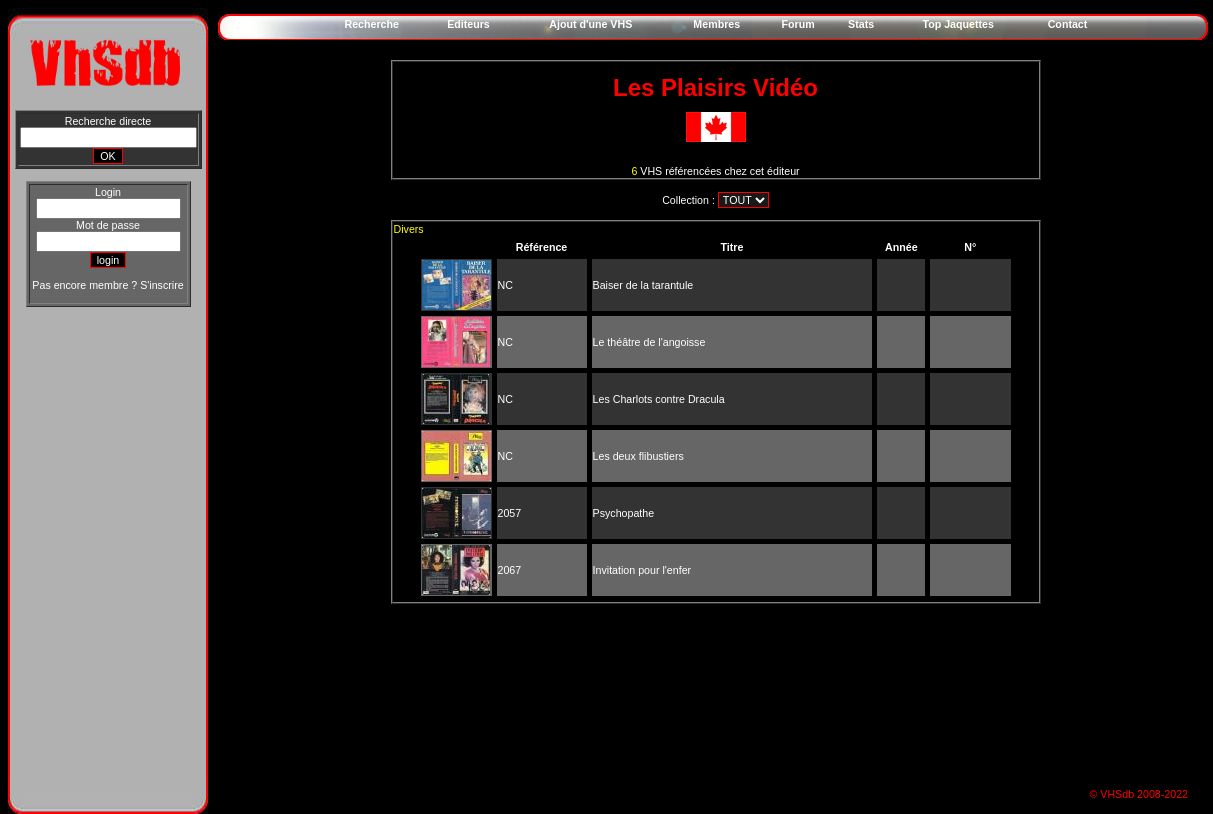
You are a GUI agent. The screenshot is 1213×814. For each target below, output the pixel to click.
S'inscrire (161, 285)
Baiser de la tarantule (643, 285)
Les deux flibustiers (638, 456)
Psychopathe (624, 513)
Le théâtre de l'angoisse (649, 342)
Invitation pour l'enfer (642, 570)
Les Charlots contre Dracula (659, 399)
